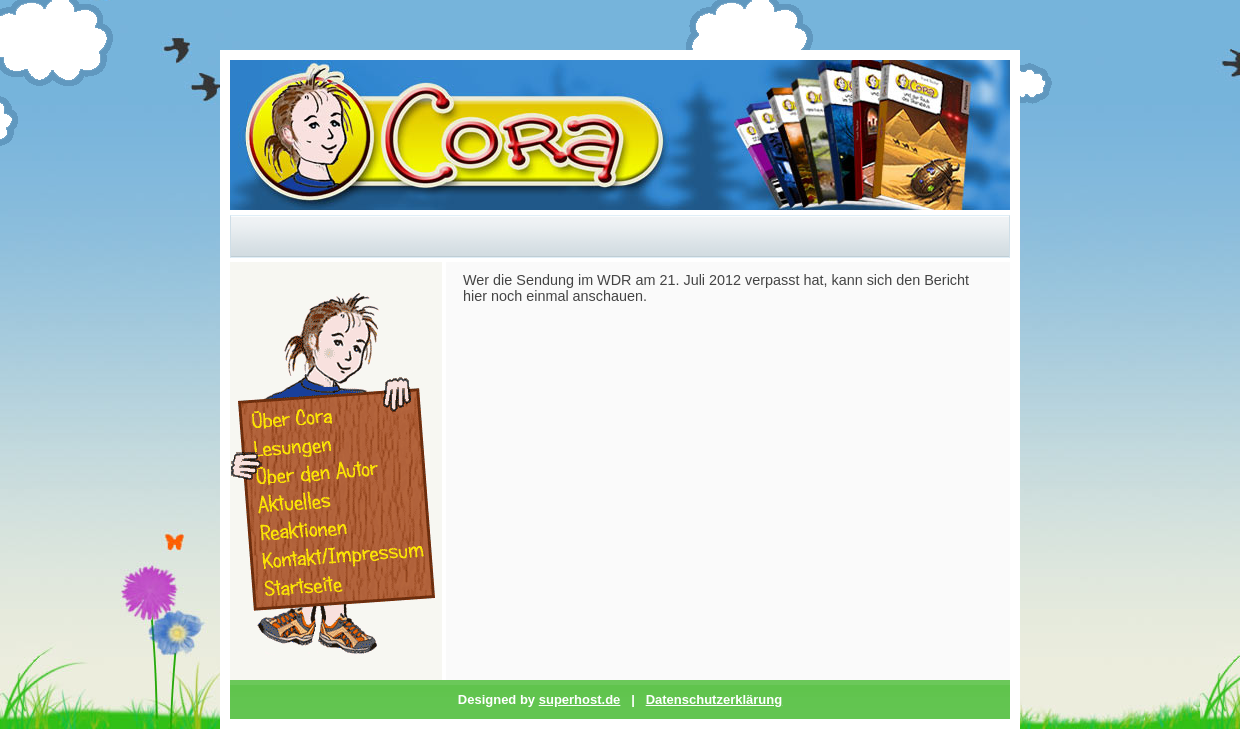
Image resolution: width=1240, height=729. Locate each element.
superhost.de (580, 699)
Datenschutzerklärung (714, 699)
